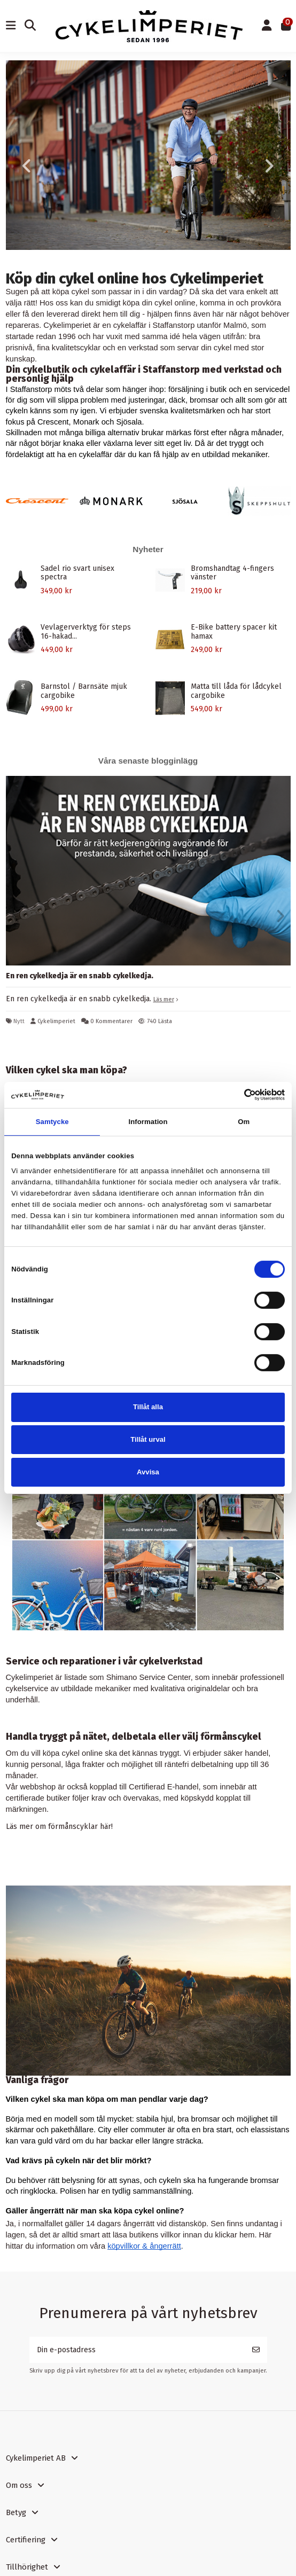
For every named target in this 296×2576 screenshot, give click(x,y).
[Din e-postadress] (137, 2350)
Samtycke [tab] (52, 1122)
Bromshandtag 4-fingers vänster (232, 573)
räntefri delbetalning (199, 1764)
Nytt (19, 1021)
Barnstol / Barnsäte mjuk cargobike (84, 691)
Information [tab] (147, 1122)
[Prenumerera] (256, 2350)
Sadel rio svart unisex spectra (77, 573)
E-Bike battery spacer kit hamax (234, 632)
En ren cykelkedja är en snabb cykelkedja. (79, 975)
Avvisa (148, 1472)
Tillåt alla (148, 1407)
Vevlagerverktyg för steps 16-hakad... (86, 632)
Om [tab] (244, 1122)
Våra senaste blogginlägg (148, 760)
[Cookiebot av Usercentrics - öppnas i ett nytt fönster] (238, 1095)
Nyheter (148, 549)
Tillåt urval (147, 1439)
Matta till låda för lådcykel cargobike (236, 691)
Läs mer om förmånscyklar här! (59, 1826)
